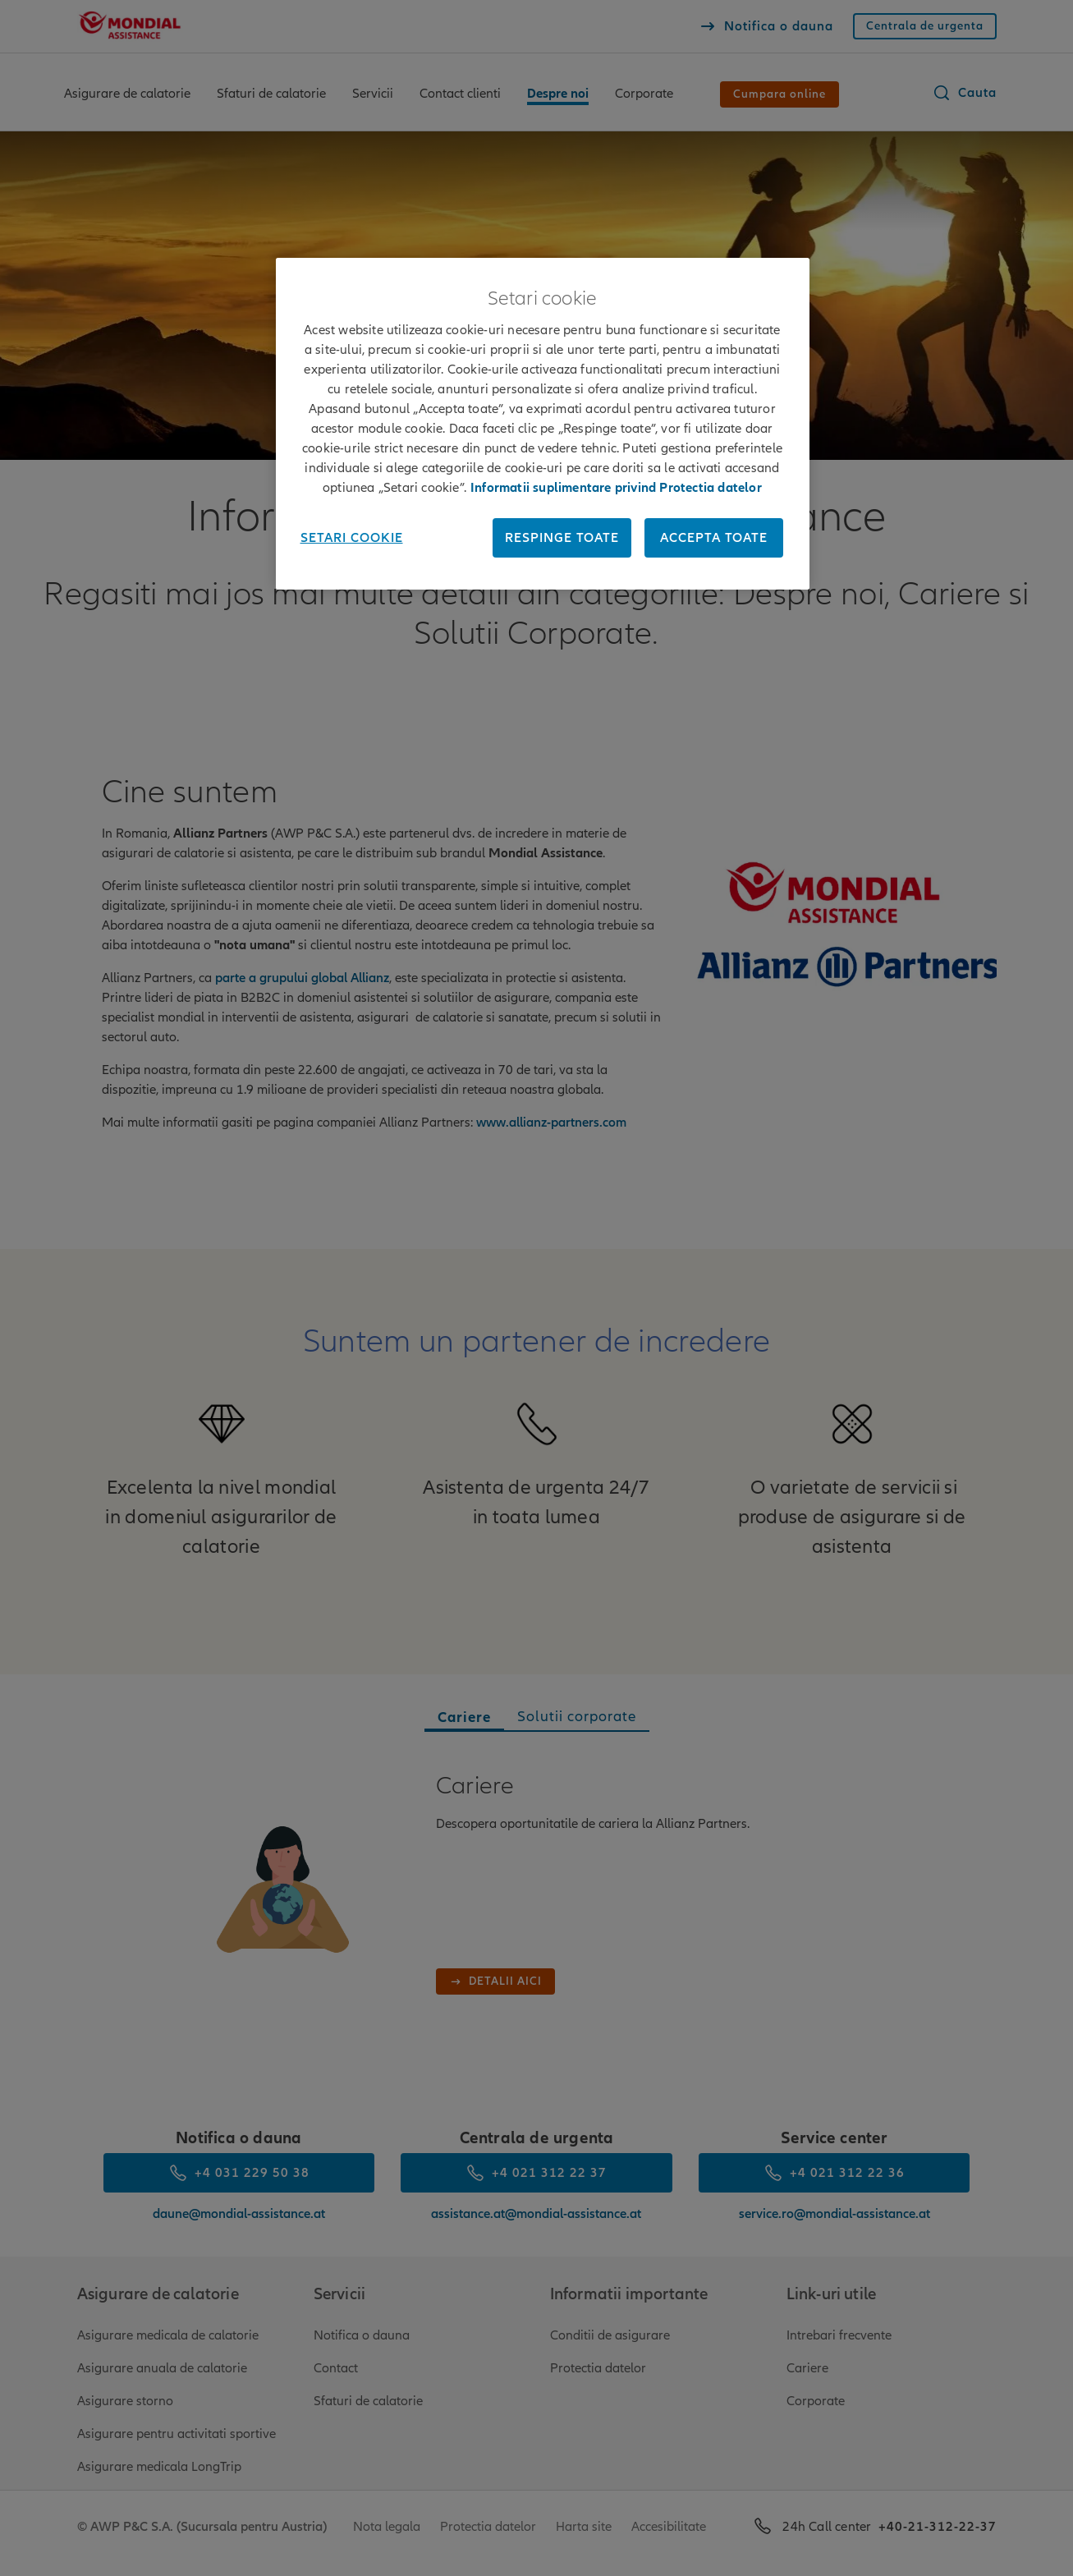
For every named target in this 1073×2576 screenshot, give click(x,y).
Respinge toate (562, 538)
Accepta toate (714, 538)
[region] (542, 424)
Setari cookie (351, 538)
